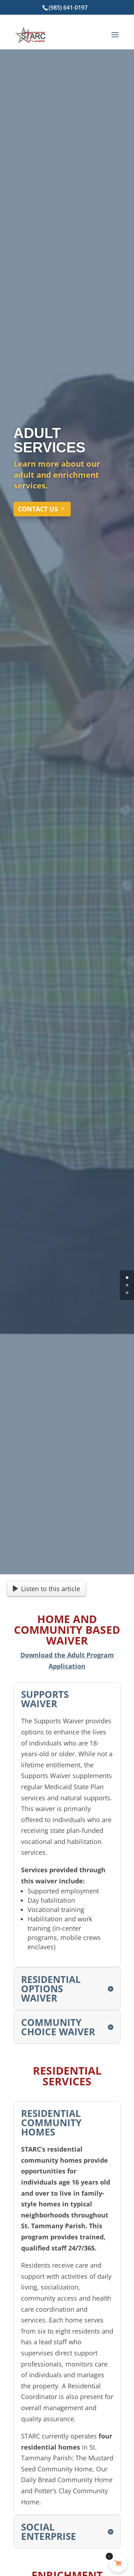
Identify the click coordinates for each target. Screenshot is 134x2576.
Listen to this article (46, 1588)
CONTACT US (38, 509)
